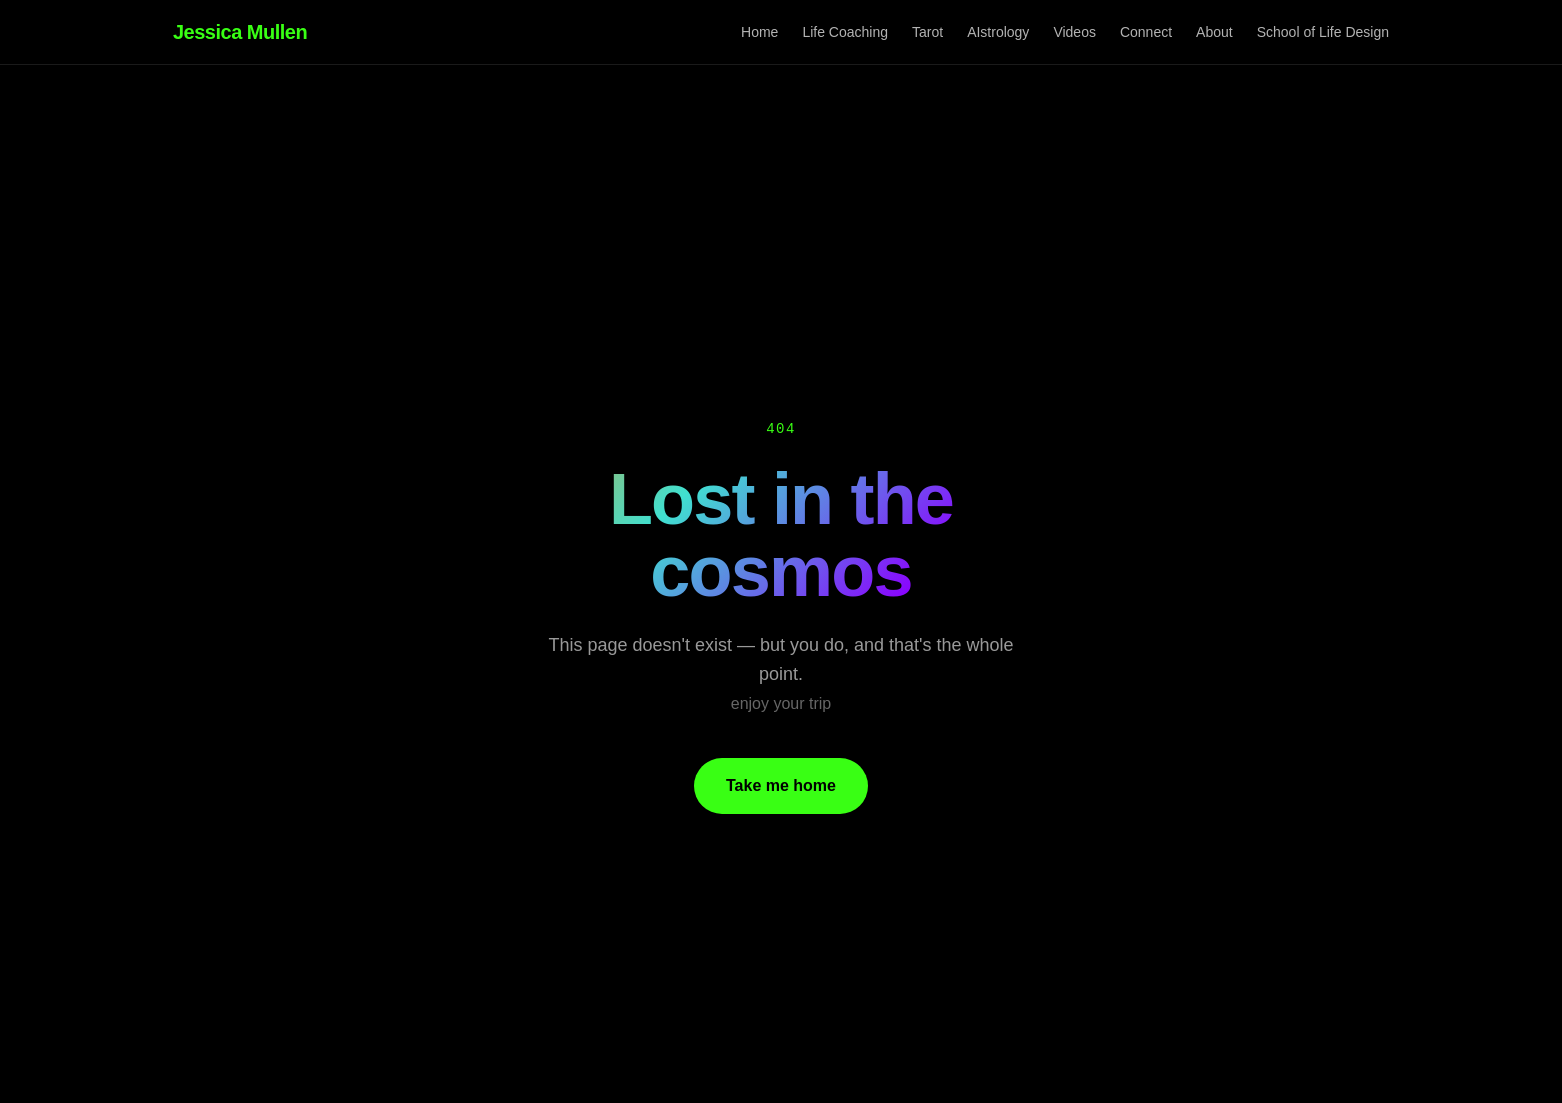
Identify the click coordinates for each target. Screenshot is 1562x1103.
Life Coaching (845, 32)
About (1214, 32)
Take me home (781, 785)
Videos (1074, 32)
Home (759, 32)
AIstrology (998, 32)
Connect (1146, 32)
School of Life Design (1323, 32)
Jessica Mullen (240, 32)
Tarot (927, 32)
